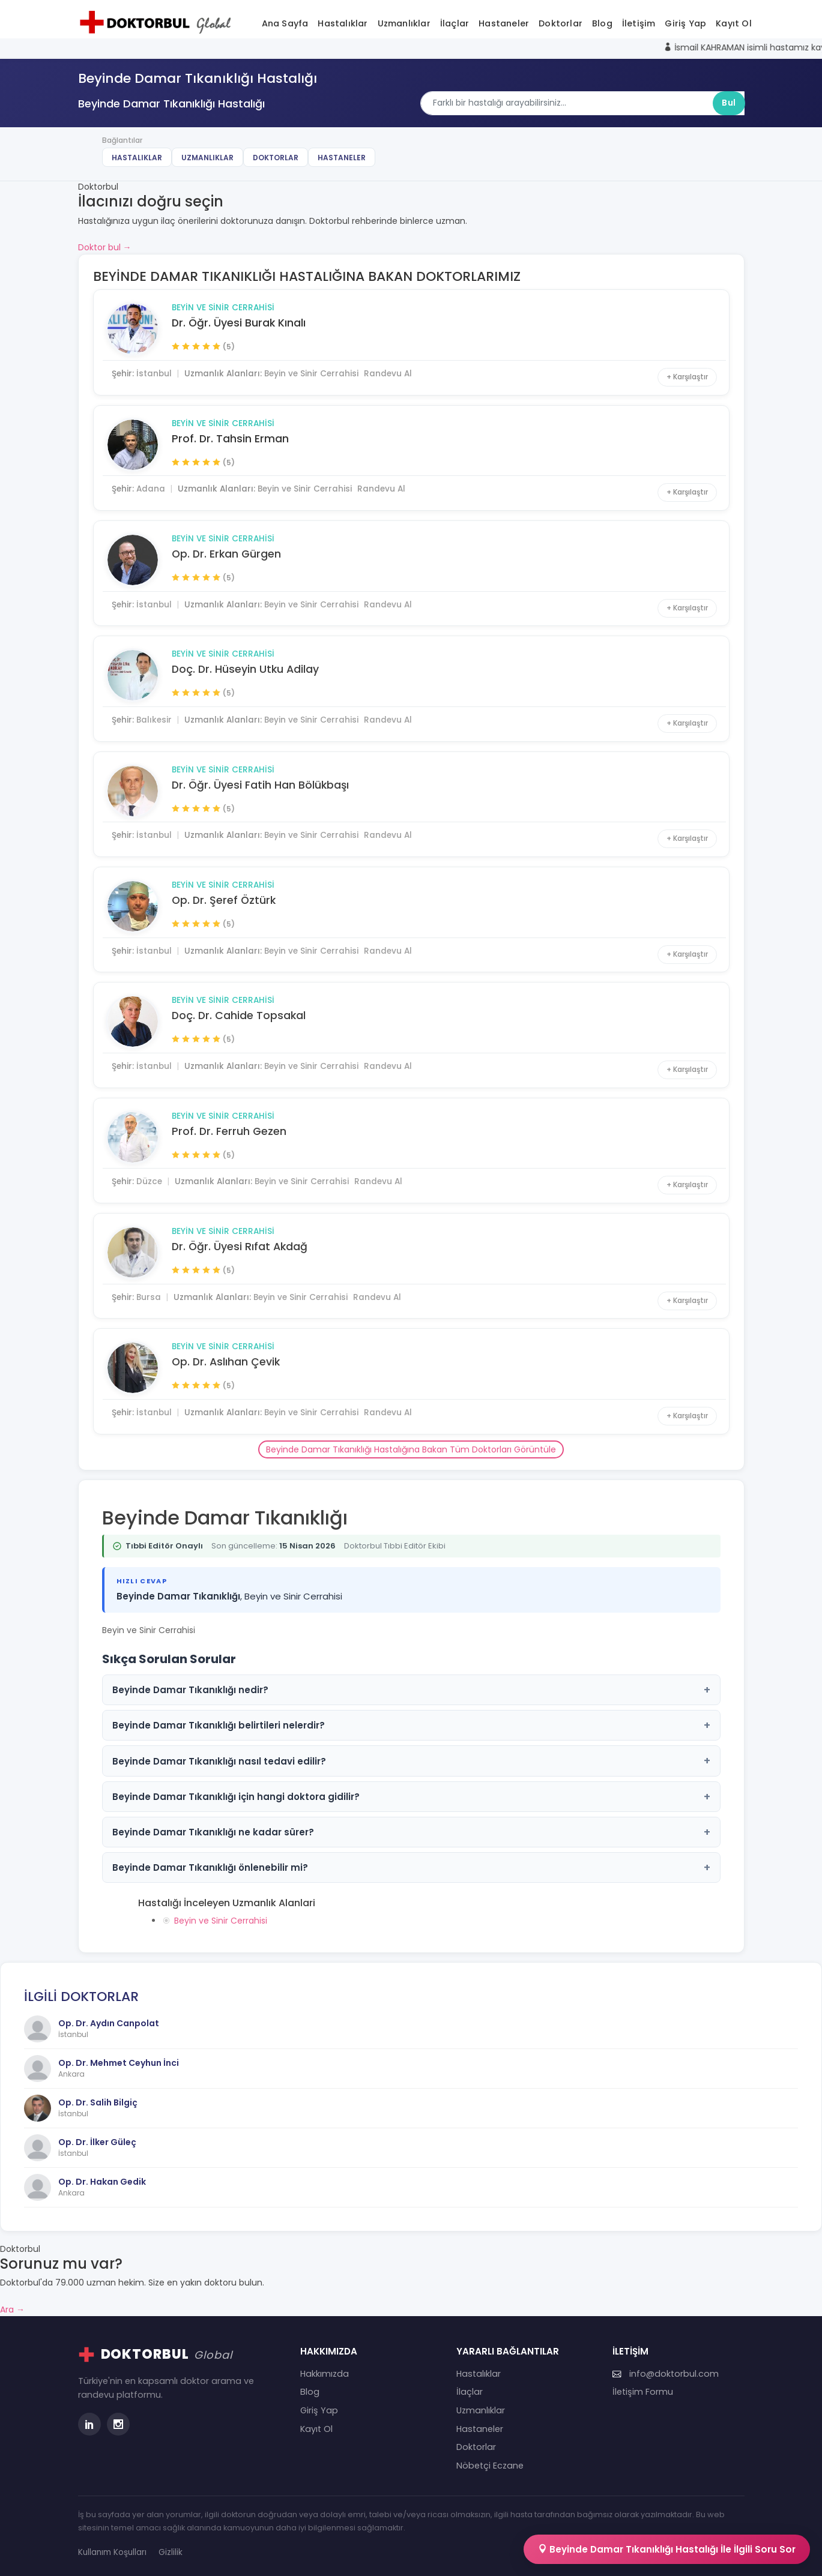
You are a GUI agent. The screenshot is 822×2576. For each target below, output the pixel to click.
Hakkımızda (324, 2374)
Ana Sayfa (285, 23)
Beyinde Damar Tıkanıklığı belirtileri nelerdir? (411, 1725)
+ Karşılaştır (687, 377)
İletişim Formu (642, 2392)
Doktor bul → (104, 247)
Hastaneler (504, 23)
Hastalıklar (342, 23)
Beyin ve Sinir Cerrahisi (223, 307)
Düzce (149, 1181)
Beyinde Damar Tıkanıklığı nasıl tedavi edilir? (411, 1760)
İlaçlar (454, 23)
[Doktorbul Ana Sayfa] (158, 22)
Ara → (12, 2310)
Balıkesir (154, 720)
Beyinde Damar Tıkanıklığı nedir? (411, 1689)
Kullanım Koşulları (112, 2552)
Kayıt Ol (734, 23)
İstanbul (154, 373)
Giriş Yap (685, 23)
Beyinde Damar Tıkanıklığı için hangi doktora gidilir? (411, 1796)
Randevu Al (388, 373)
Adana (150, 489)
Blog (602, 23)
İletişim (639, 23)
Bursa (148, 1297)
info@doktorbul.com (665, 2374)
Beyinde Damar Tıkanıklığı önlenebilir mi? (411, 1867)
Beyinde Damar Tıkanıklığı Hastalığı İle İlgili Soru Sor (667, 2549)
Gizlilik (171, 2552)
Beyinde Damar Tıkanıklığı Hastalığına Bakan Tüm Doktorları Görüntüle (411, 1449)
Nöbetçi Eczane (490, 2466)
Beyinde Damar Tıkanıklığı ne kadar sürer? (411, 1832)
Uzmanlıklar (404, 23)
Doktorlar (560, 23)
